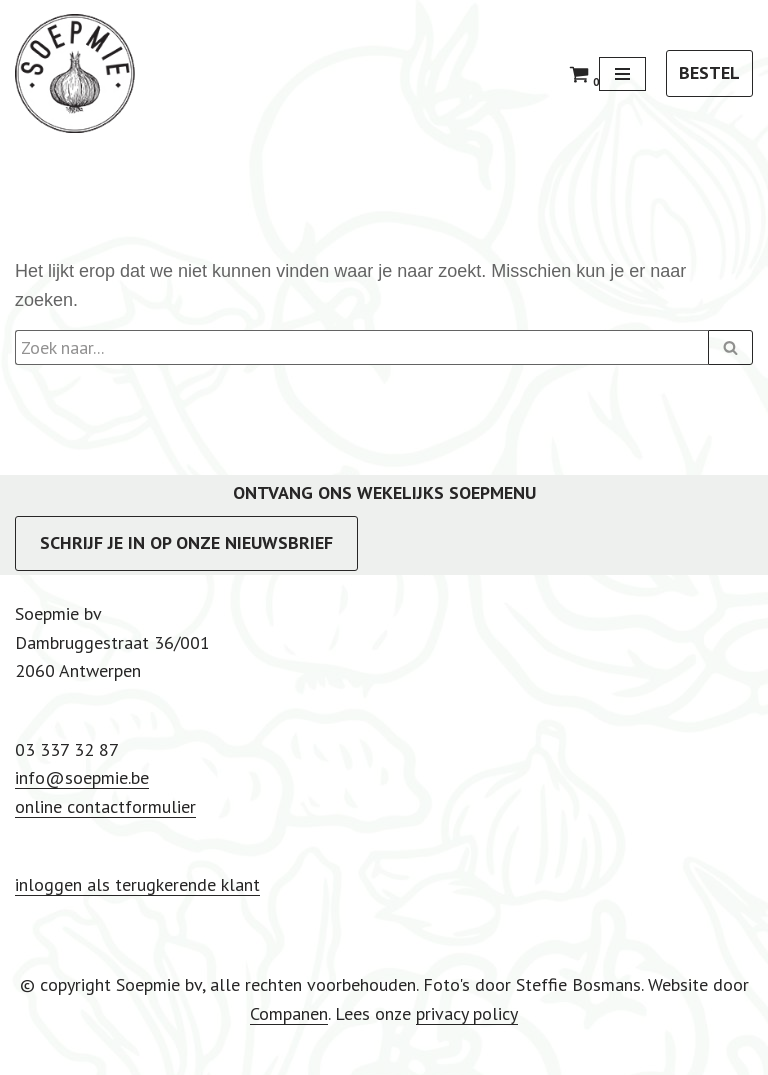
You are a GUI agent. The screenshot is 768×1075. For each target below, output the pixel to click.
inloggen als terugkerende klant (137, 884)
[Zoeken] (361, 347)
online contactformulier (105, 806)
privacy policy (467, 1013)
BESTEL (709, 72)
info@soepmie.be (82, 777)
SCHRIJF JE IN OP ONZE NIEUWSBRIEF (186, 542)
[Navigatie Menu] (622, 74)
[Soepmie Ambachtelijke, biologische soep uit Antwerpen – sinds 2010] (75, 73)
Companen (289, 1013)
